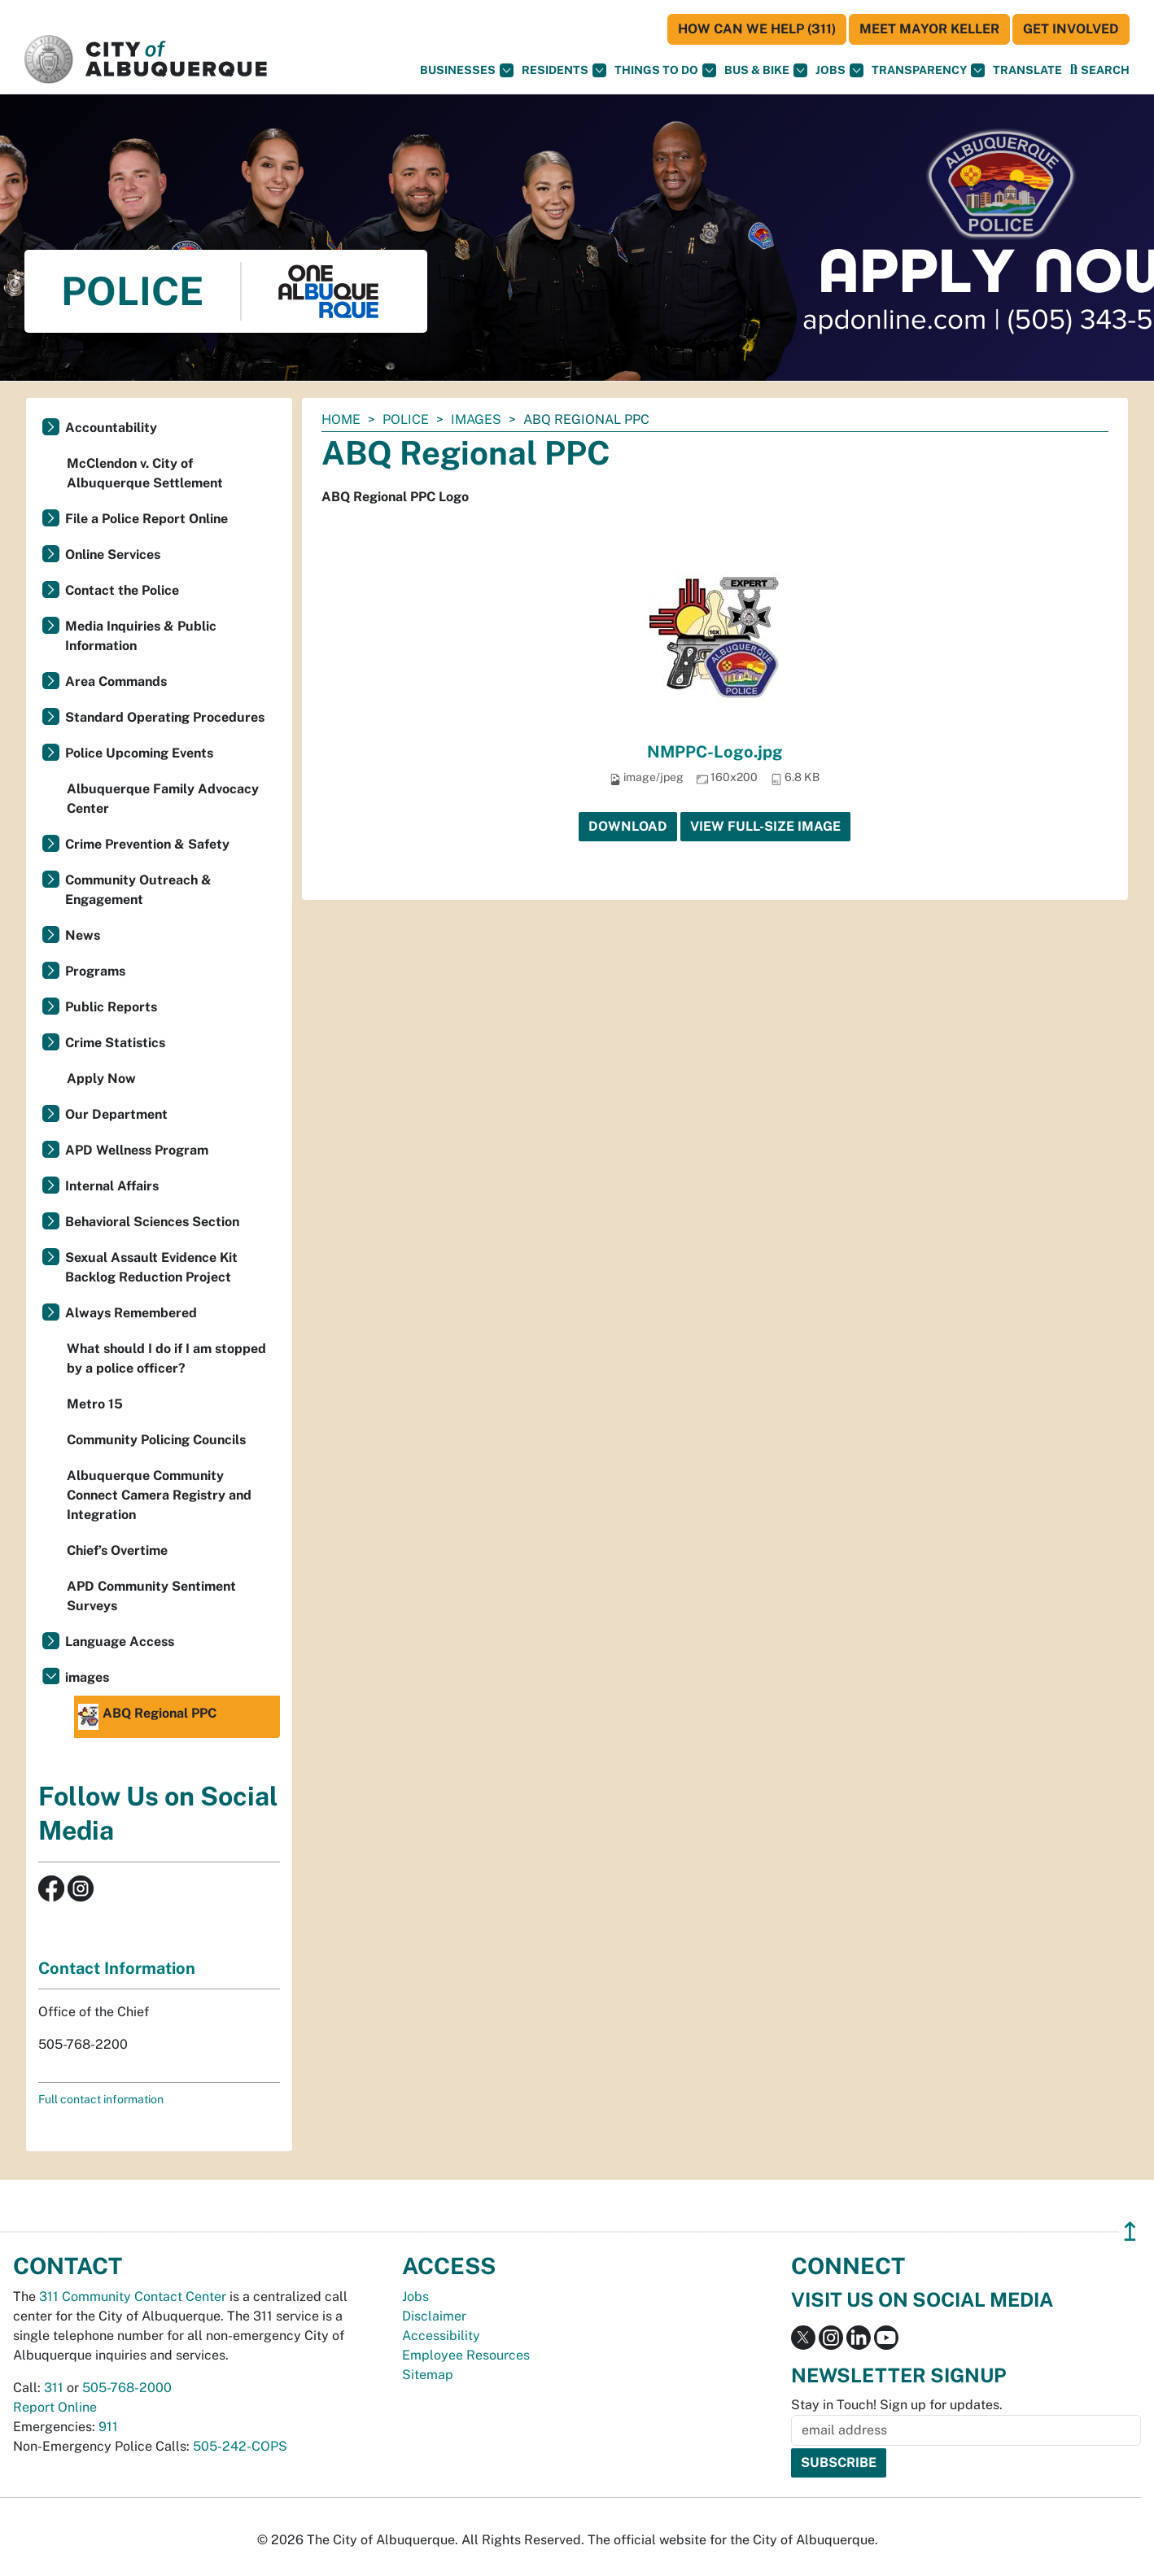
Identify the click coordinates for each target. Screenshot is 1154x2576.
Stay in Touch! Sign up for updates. (897, 2404)
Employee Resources (466, 2355)
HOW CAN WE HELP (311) (757, 29)
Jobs (839, 70)
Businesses (467, 70)
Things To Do (665, 70)
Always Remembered (131, 1313)
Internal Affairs (112, 1186)
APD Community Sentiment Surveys (151, 1595)
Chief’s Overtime (117, 1550)
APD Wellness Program (136, 1150)
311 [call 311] (53, 2387)
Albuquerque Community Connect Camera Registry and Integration (159, 1495)
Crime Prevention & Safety (147, 844)
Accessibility (441, 2335)
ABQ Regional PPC (147, 1717)
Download (627, 826)
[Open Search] (1100, 69)
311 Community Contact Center (132, 2296)
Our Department (116, 1114)
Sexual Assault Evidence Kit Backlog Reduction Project (151, 1267)
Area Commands (116, 681)
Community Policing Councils (156, 1439)
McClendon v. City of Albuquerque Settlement (145, 473)
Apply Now (101, 1078)
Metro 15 (95, 1404)
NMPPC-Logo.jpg (715, 752)
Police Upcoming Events (139, 753)
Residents (564, 70)
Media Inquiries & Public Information (140, 635)
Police (405, 419)
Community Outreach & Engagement (138, 889)
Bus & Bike (765, 70)
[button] (1027, 70)
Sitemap (427, 2374)
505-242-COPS (240, 2446)
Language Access (119, 1641)
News (82, 935)
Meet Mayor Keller (929, 29)
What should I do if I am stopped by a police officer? (166, 1358)
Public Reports (111, 1007)
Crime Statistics (115, 1042)
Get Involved (1071, 29)
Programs (95, 971)
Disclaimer (434, 2316)
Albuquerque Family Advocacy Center (163, 798)
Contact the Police (122, 590)
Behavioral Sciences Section (152, 1221)
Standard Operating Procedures (164, 717)
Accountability (111, 427)
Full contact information (101, 2099)
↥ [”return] (1130, 2231)
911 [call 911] (108, 2426)
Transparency (928, 70)
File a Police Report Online (146, 518)
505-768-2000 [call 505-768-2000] (127, 2387)
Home (341, 419)
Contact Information (116, 1968)
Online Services (112, 554)
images (476, 419)
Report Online (55, 2407)
